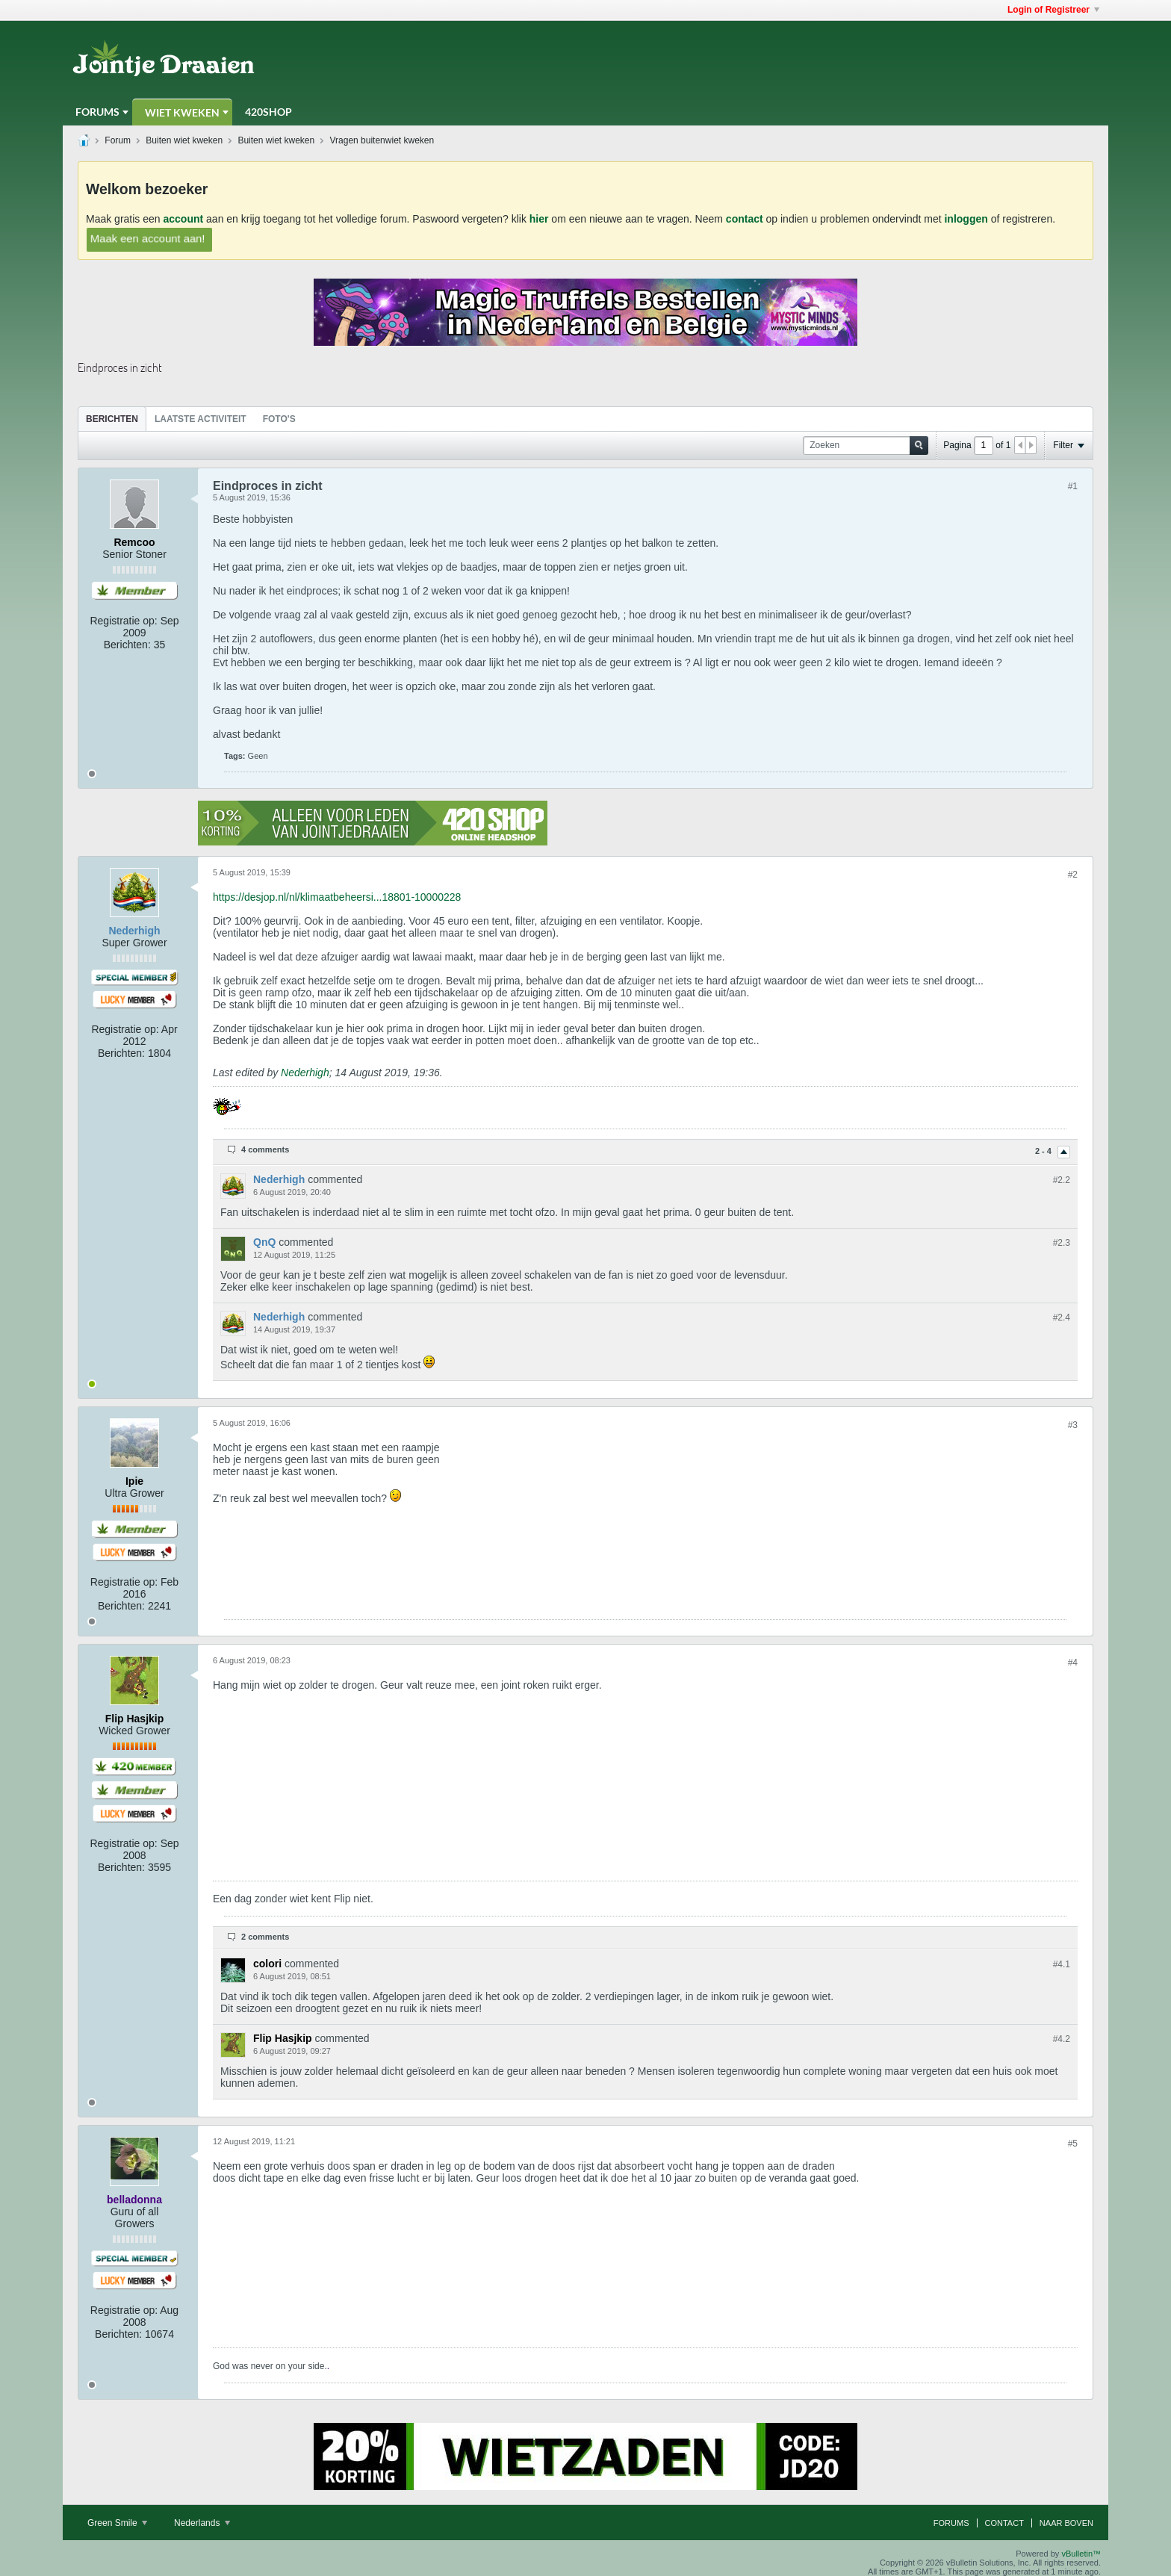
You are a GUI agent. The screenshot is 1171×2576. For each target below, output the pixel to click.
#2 (1073, 874)
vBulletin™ (1081, 2553)
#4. (1061, 1964)
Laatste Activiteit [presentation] (200, 419)
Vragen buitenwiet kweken (382, 140)
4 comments (265, 1149)
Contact (1004, 2522)
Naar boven (1066, 2522)
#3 (1073, 1425)
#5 (1073, 2143)
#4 (1073, 1662)
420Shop (268, 111)
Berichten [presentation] (112, 419)
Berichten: (127, 645)
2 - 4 (1044, 1150)
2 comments (265, 1936)
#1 (1073, 486)
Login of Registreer (1053, 9)
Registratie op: (123, 621)
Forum (118, 140)
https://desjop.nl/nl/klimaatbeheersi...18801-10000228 (337, 897)
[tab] (112, 418)
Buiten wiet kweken (184, 140)
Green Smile (117, 2523)
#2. (1061, 1180)
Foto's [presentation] (279, 419)
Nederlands (202, 2523)
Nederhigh (305, 1072)
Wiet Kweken (182, 112)
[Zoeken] (865, 445)
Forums (97, 111)
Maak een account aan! (148, 238)
